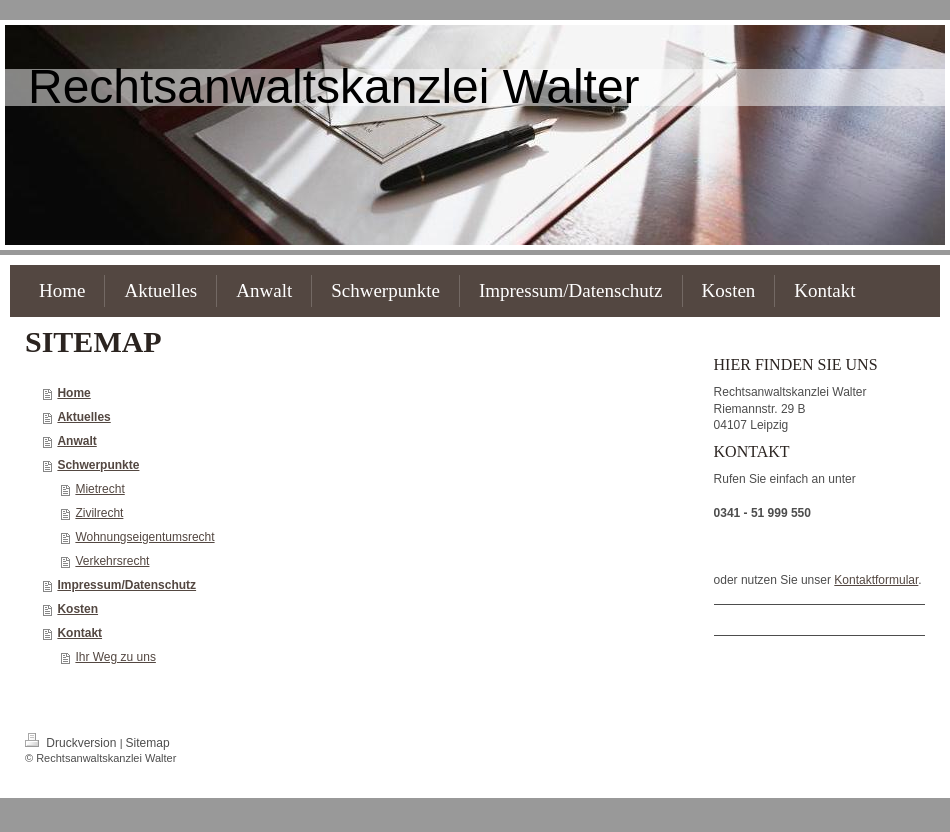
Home (73, 393)
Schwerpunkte (98, 465)
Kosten (77, 609)
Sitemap (148, 743)
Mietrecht (99, 489)
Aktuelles (83, 417)
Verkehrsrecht (112, 561)
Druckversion (72, 743)
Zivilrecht (99, 513)
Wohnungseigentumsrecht (144, 537)
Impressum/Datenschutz (126, 585)
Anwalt (76, 441)
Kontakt (79, 633)
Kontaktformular (876, 580)
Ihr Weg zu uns (115, 657)
